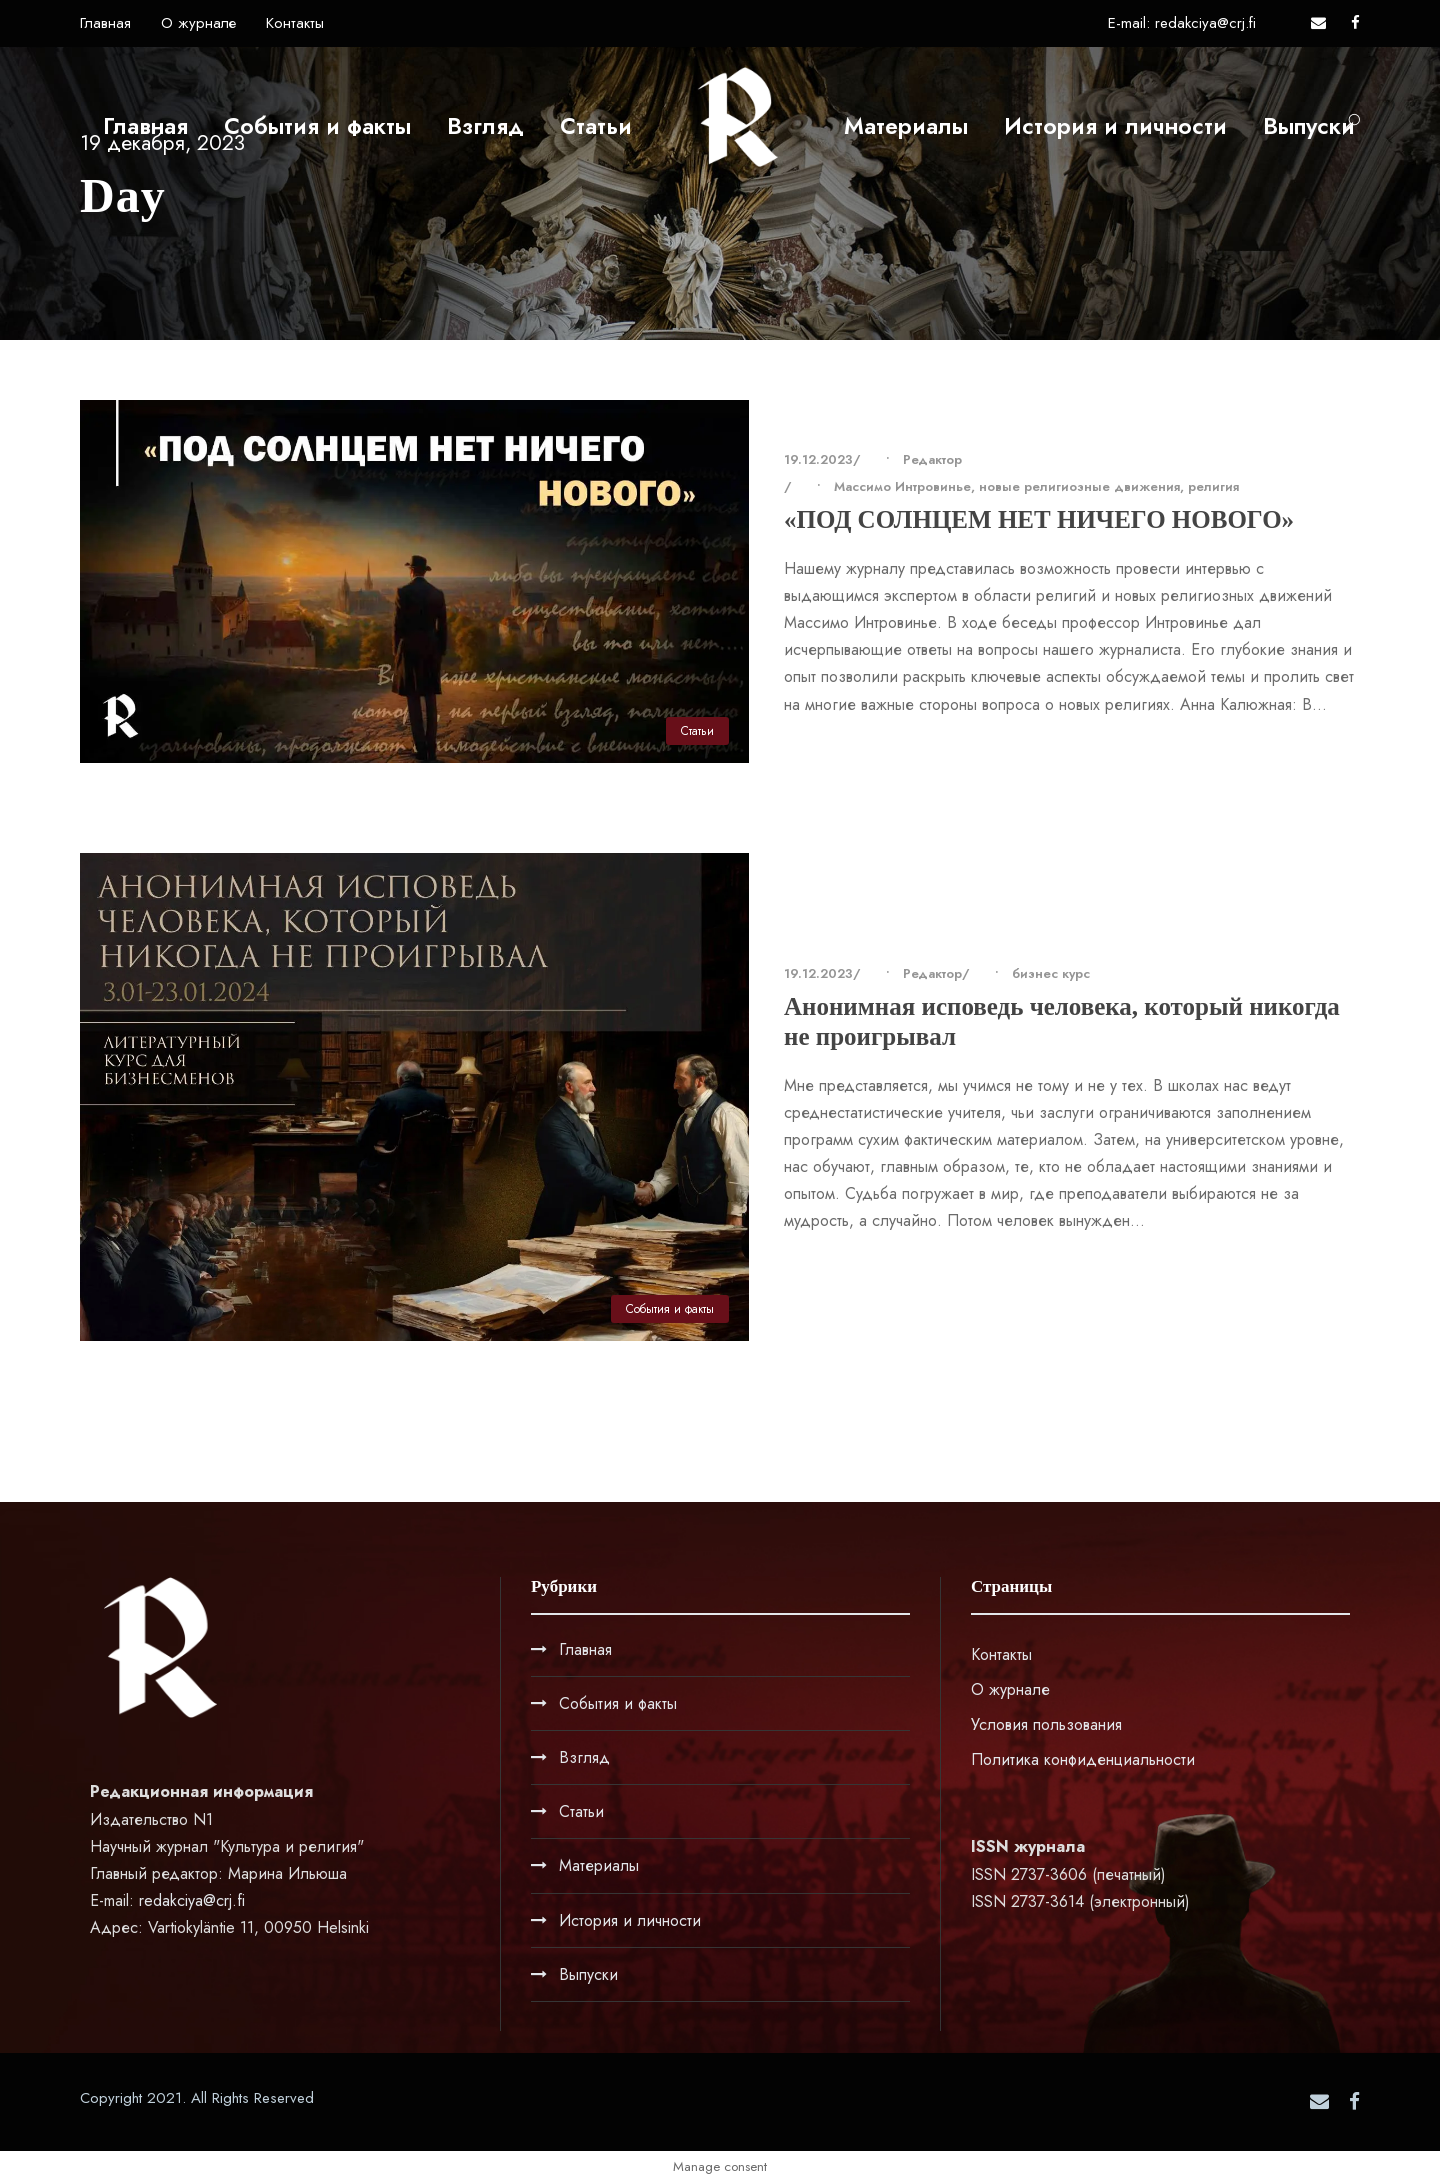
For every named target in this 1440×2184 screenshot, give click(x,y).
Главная (105, 23)
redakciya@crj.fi (192, 1900)
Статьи (596, 126)
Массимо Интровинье (902, 486)
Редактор (932, 459)
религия (1213, 486)
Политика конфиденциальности (1083, 1759)
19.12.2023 (818, 459)
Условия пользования (1046, 1724)
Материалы (906, 126)
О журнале (198, 23)
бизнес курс (1051, 973)
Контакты (295, 23)
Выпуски (1309, 126)
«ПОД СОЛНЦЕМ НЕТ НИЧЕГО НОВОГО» (1039, 519)
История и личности (1115, 126)
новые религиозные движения (1079, 486)
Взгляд (485, 126)
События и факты (317, 126)
